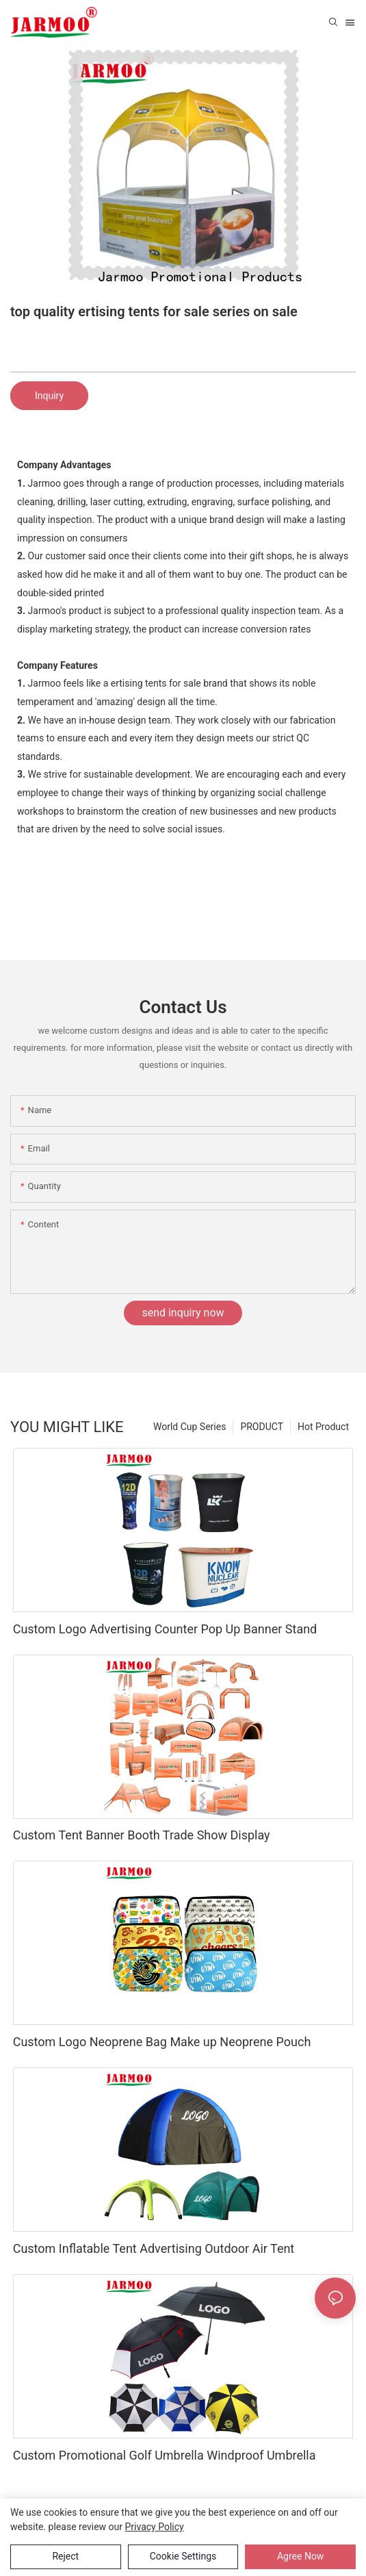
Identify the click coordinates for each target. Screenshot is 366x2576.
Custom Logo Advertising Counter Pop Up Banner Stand (165, 1629)
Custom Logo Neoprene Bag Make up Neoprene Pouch (162, 2042)
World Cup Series (189, 1426)
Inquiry (49, 395)
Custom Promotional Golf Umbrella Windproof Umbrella (164, 2455)
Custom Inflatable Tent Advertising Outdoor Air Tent (154, 2248)
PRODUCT (261, 1426)
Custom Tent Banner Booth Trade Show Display (141, 1835)
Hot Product (323, 1426)
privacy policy (154, 2526)
